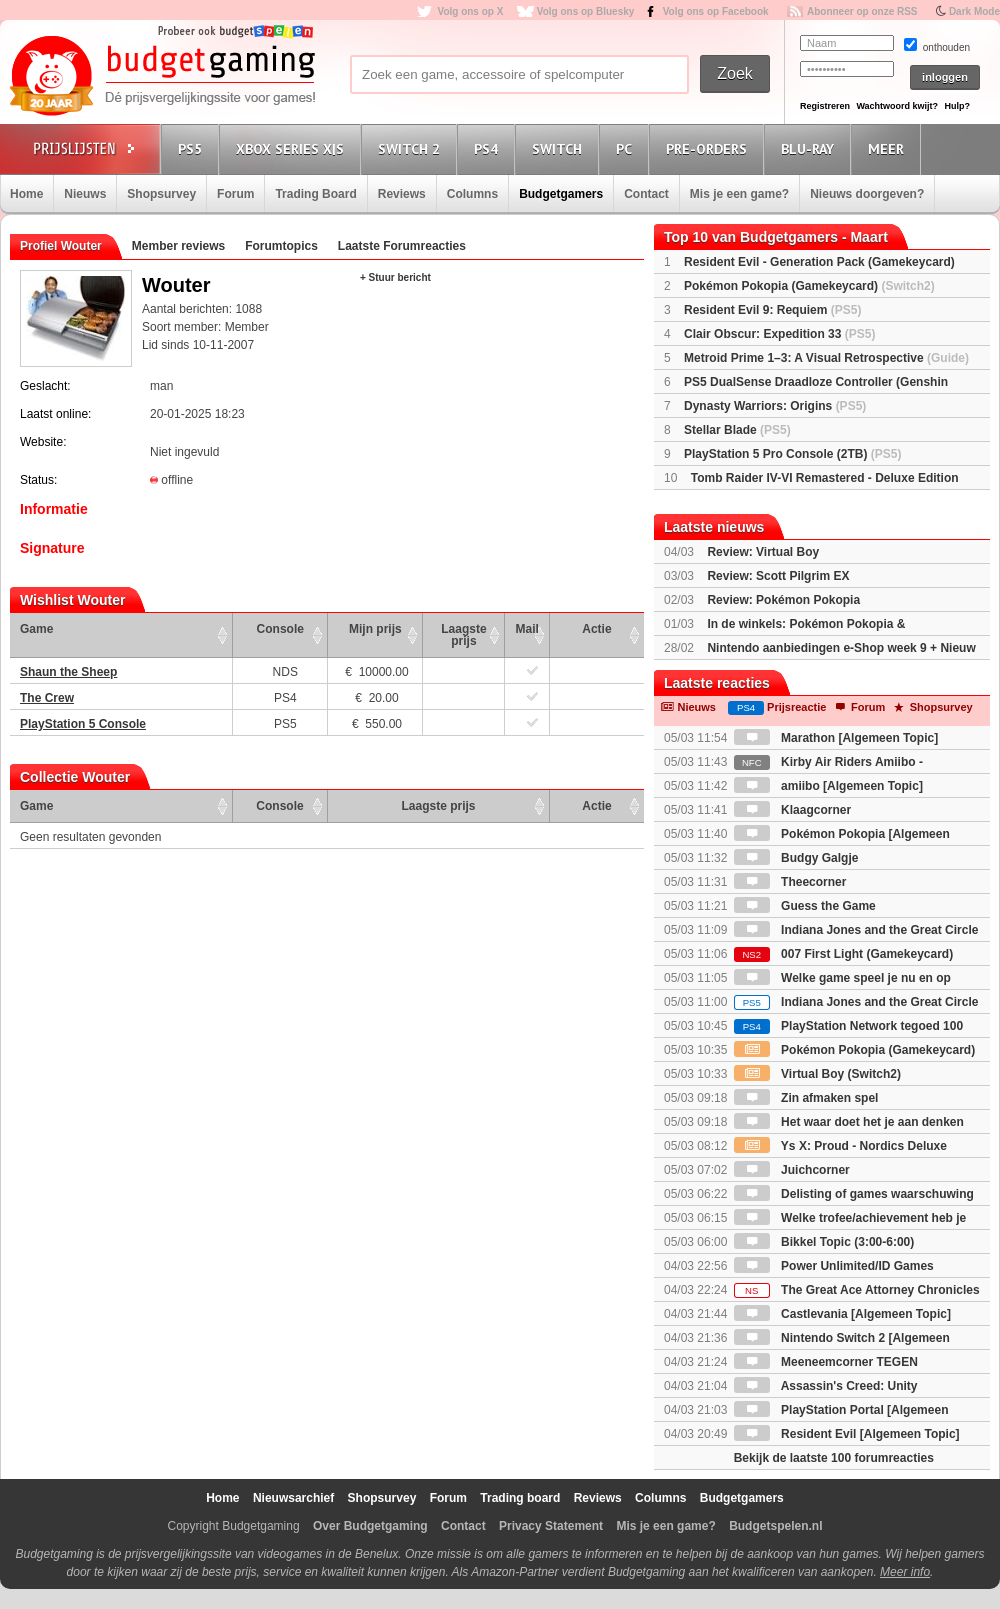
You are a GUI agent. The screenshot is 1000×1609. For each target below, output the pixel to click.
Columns (472, 194)
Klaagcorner (792, 810)
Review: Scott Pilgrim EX (778, 576)
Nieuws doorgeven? (867, 194)
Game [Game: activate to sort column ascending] (36, 629)
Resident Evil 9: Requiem (772, 310)
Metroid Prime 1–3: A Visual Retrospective (826, 358)
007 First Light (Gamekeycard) (843, 954)
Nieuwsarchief (293, 1498)
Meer (889, 148)
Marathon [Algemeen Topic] (836, 738)
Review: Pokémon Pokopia (783, 600)
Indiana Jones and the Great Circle (856, 1002)
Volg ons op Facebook (716, 11)
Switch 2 (412, 148)
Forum (235, 194)
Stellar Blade (737, 430)
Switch (560, 148)
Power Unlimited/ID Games (834, 1266)
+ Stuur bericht (395, 277)
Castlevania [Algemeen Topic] (842, 1314)
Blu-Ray (810, 148)
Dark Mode (974, 11)
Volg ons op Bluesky (586, 11)
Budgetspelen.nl (775, 1526)
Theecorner (790, 882)
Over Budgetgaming (370, 1526)
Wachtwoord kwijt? (897, 106)
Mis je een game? (739, 194)
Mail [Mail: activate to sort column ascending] (527, 629)
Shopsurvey (161, 194)
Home (26, 194)
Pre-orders (709, 148)
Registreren (825, 106)
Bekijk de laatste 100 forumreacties (834, 1458)
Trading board (520, 1498)
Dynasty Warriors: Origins (775, 406)
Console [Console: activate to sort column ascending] (280, 629)
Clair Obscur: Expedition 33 (779, 334)
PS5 (193, 148)
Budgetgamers (561, 194)
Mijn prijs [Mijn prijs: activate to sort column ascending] (375, 629)
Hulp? (957, 106)
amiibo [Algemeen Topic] (828, 786)
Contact (646, 194)
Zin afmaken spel (806, 1098)
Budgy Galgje (796, 858)
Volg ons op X (470, 11)
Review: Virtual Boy (763, 552)
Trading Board (315, 194)
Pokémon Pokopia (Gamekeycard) (809, 286)
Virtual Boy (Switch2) (817, 1074)
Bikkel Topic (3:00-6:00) (824, 1242)
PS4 (489, 148)
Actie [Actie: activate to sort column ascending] (596, 629)
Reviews (402, 194)
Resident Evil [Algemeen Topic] (847, 1434)
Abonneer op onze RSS (862, 11)
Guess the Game (805, 906)
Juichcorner (792, 1170)
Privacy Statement (551, 1526)
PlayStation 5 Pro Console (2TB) (792, 454)
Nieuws (85, 194)
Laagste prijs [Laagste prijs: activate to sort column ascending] (463, 635)
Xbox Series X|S (293, 148)
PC (627, 148)
